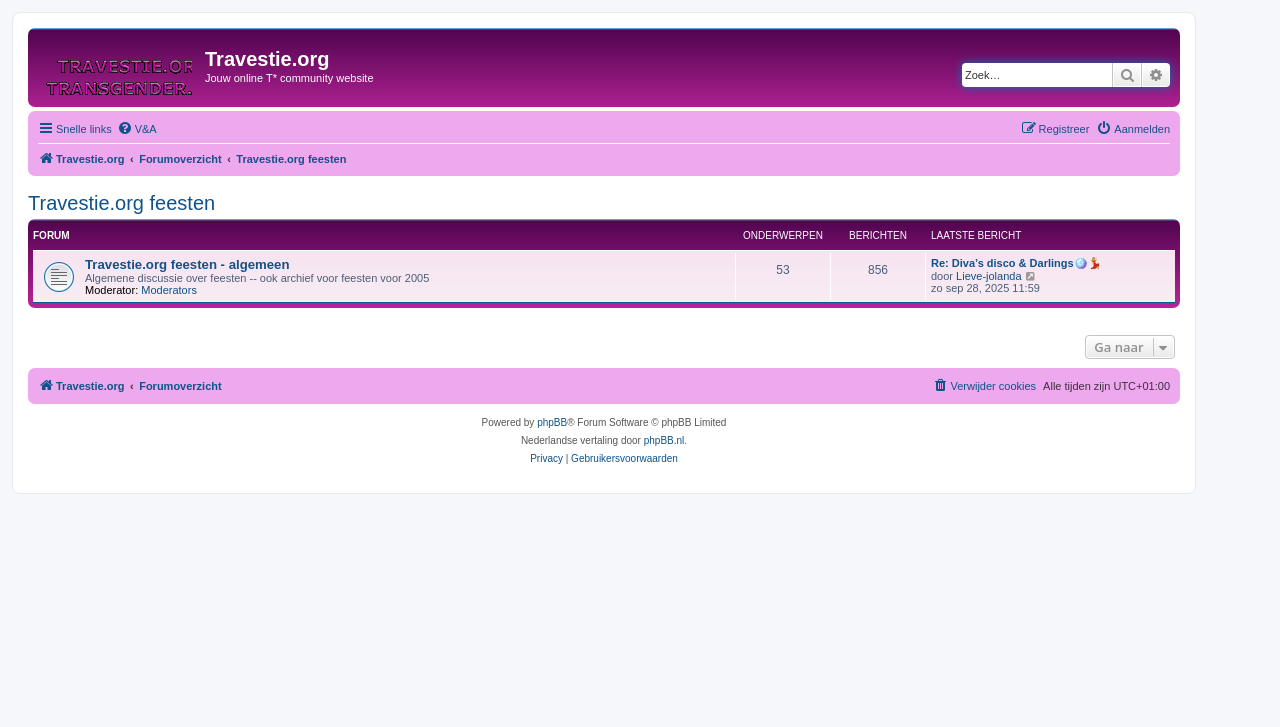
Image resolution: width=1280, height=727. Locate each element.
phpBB (552, 422)
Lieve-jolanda (988, 276)
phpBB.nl (664, 440)
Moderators (169, 290)
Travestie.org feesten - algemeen (187, 264)
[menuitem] (137, 129)
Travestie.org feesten (121, 203)
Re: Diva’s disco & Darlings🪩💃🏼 (1016, 263)
